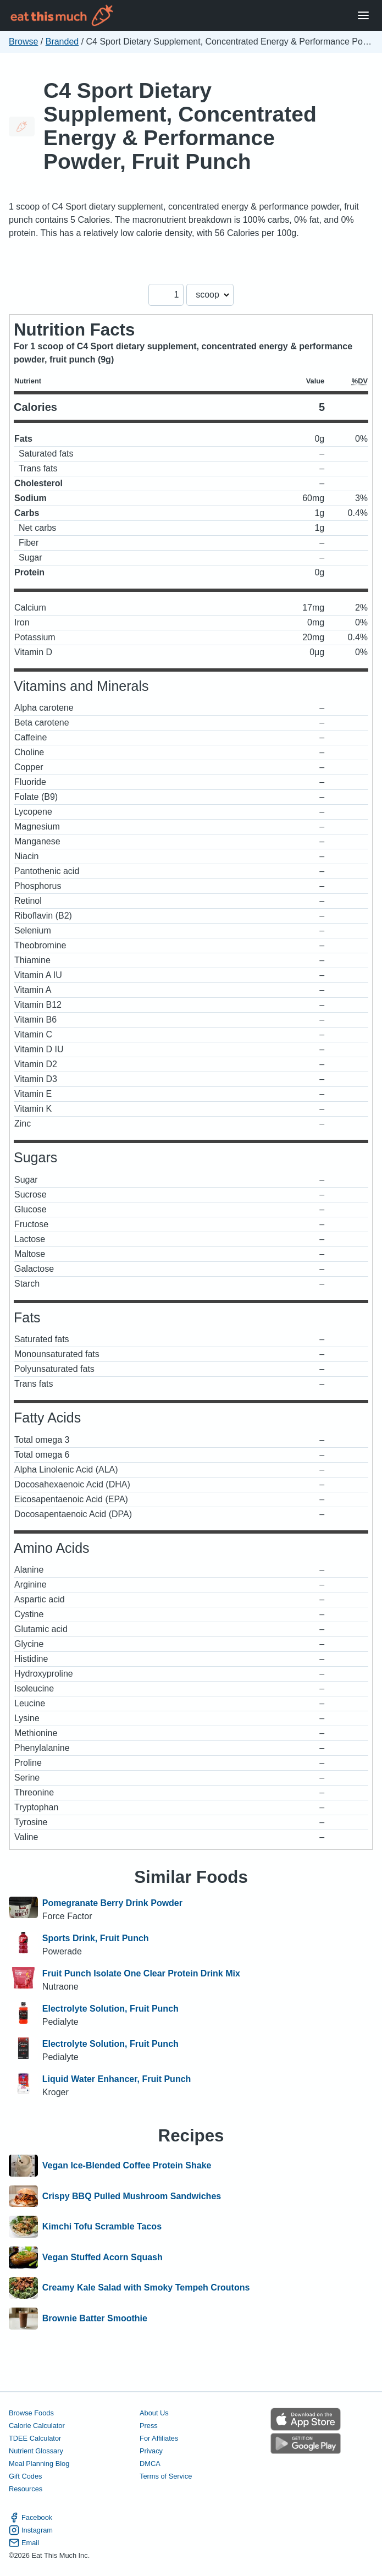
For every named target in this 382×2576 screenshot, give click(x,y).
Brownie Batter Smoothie (94, 2319)
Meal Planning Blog (39, 2463)
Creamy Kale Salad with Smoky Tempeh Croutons (146, 2288)
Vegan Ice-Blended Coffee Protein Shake (127, 2166)
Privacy (151, 2451)
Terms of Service (166, 2476)
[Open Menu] (363, 15)
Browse (23, 41)
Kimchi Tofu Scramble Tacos (102, 2227)
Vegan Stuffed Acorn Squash (102, 2258)
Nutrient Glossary (36, 2451)
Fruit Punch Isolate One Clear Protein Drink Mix (141, 1973)
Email (24, 2542)
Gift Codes (25, 2476)
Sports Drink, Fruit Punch (95, 1938)
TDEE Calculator (35, 2438)
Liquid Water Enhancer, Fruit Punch (116, 2079)
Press (149, 2425)
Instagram (31, 2530)
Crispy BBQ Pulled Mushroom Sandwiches (131, 2196)
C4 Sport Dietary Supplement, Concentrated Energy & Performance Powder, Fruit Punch (180, 126)
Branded (62, 41)
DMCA (150, 2463)
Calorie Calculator (37, 2425)
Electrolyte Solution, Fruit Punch (110, 2008)
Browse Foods (31, 2413)
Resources (25, 2489)
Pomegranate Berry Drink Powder (112, 1903)
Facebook (30, 2517)
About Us (154, 2413)
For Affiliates (159, 2438)
